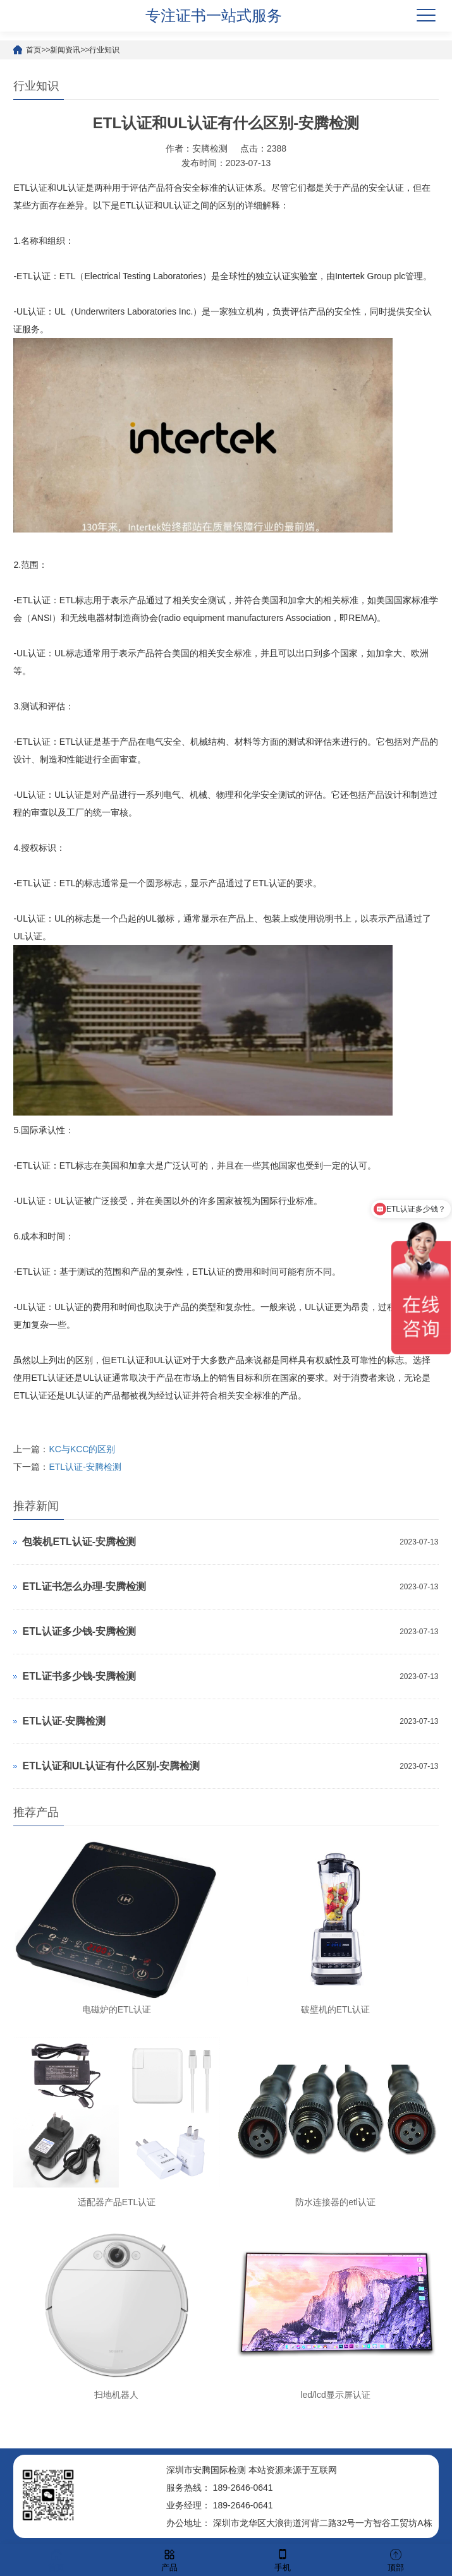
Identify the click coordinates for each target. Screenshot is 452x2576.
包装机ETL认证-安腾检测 (79, 1541)
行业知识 (104, 49)
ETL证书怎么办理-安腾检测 (84, 1586)
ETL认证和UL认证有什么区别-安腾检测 (111, 1765)
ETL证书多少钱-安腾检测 (79, 1676)
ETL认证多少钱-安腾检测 (79, 1631)
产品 (169, 2559)
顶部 (396, 2559)
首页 (33, 49)
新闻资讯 (65, 49)
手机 (282, 2559)
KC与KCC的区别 (82, 1449)
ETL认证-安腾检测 (85, 1467)
